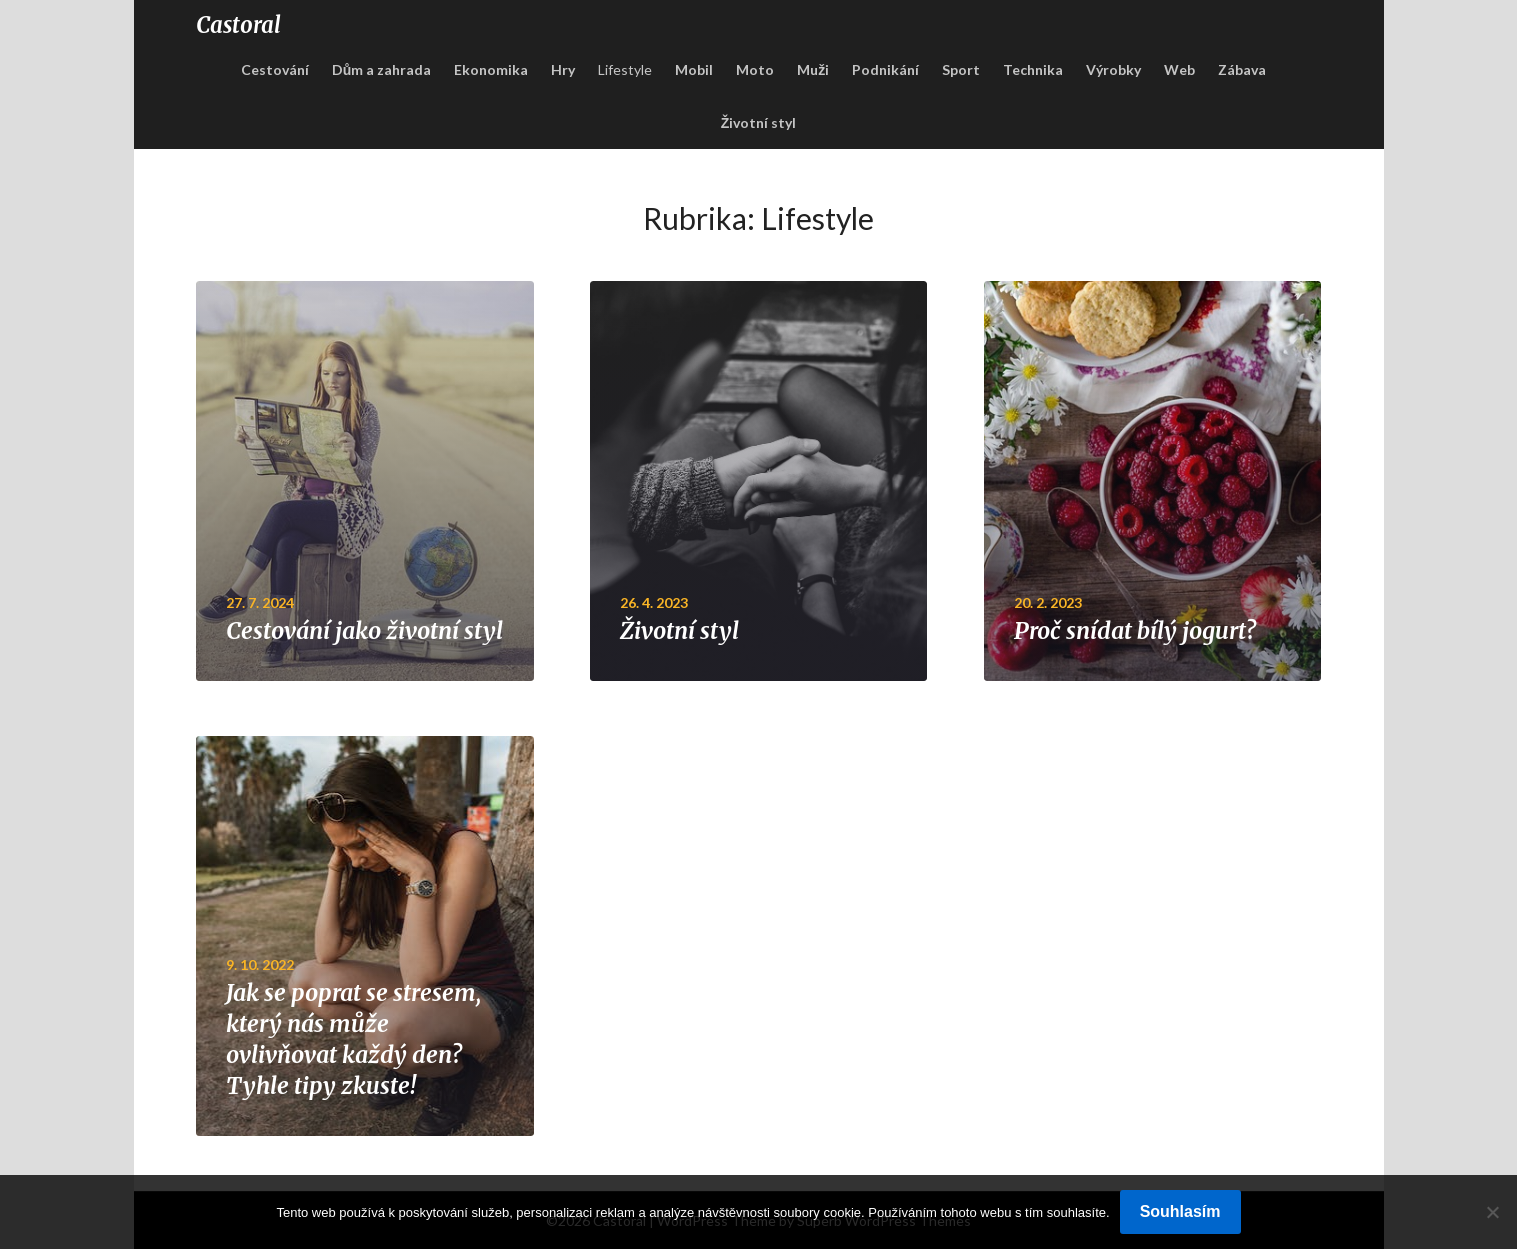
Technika (1033, 69)
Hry (563, 69)
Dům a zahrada (382, 69)
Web (1179, 69)
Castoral (238, 25)
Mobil (694, 69)
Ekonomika (491, 69)
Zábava (1242, 69)
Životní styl (759, 122)
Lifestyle (625, 69)
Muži (813, 69)
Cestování (275, 69)
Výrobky (1113, 69)
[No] (1492, 1212)
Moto (755, 69)
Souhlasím (1180, 1211)
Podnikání (885, 69)
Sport (961, 69)
